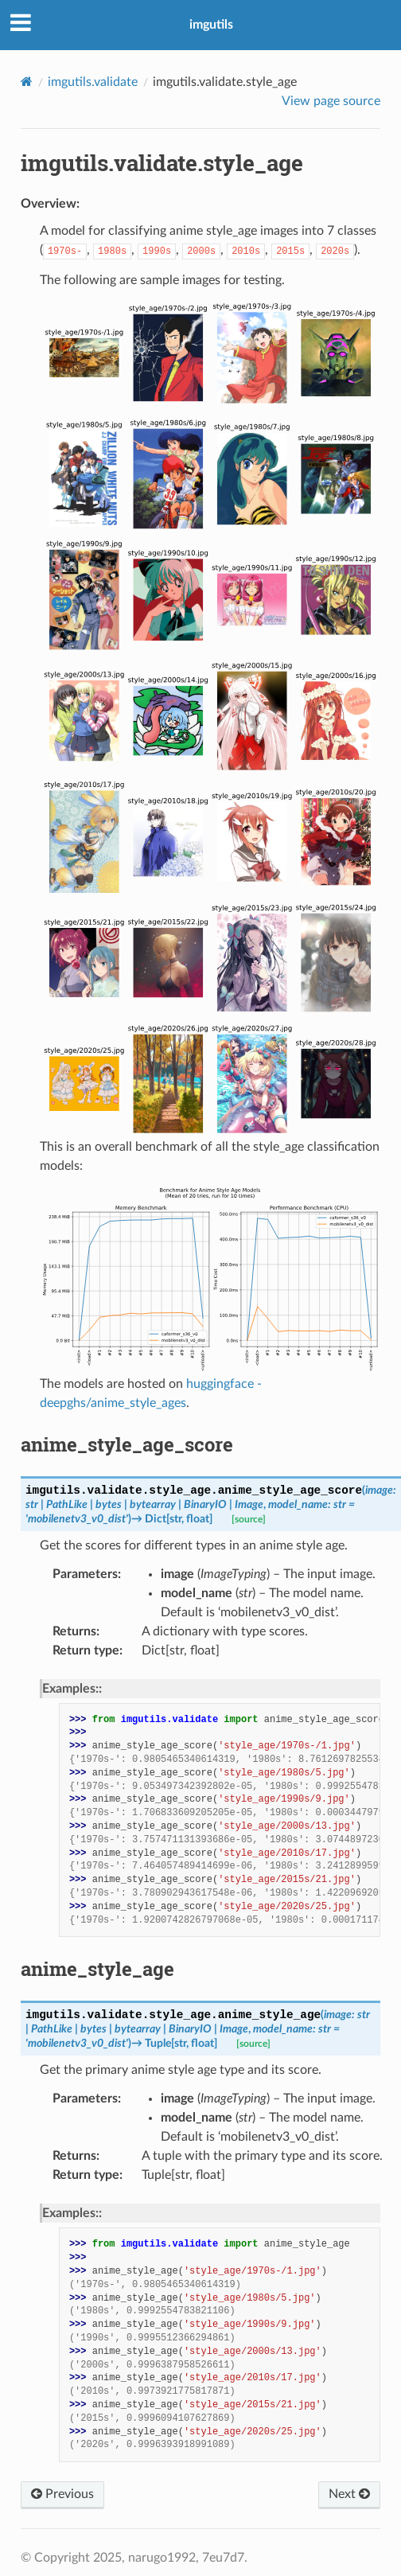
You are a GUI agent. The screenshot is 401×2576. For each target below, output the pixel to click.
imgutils (211, 24)
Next (349, 2494)
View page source (331, 101)
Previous (62, 2494)
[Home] (27, 81)
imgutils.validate (93, 82)
